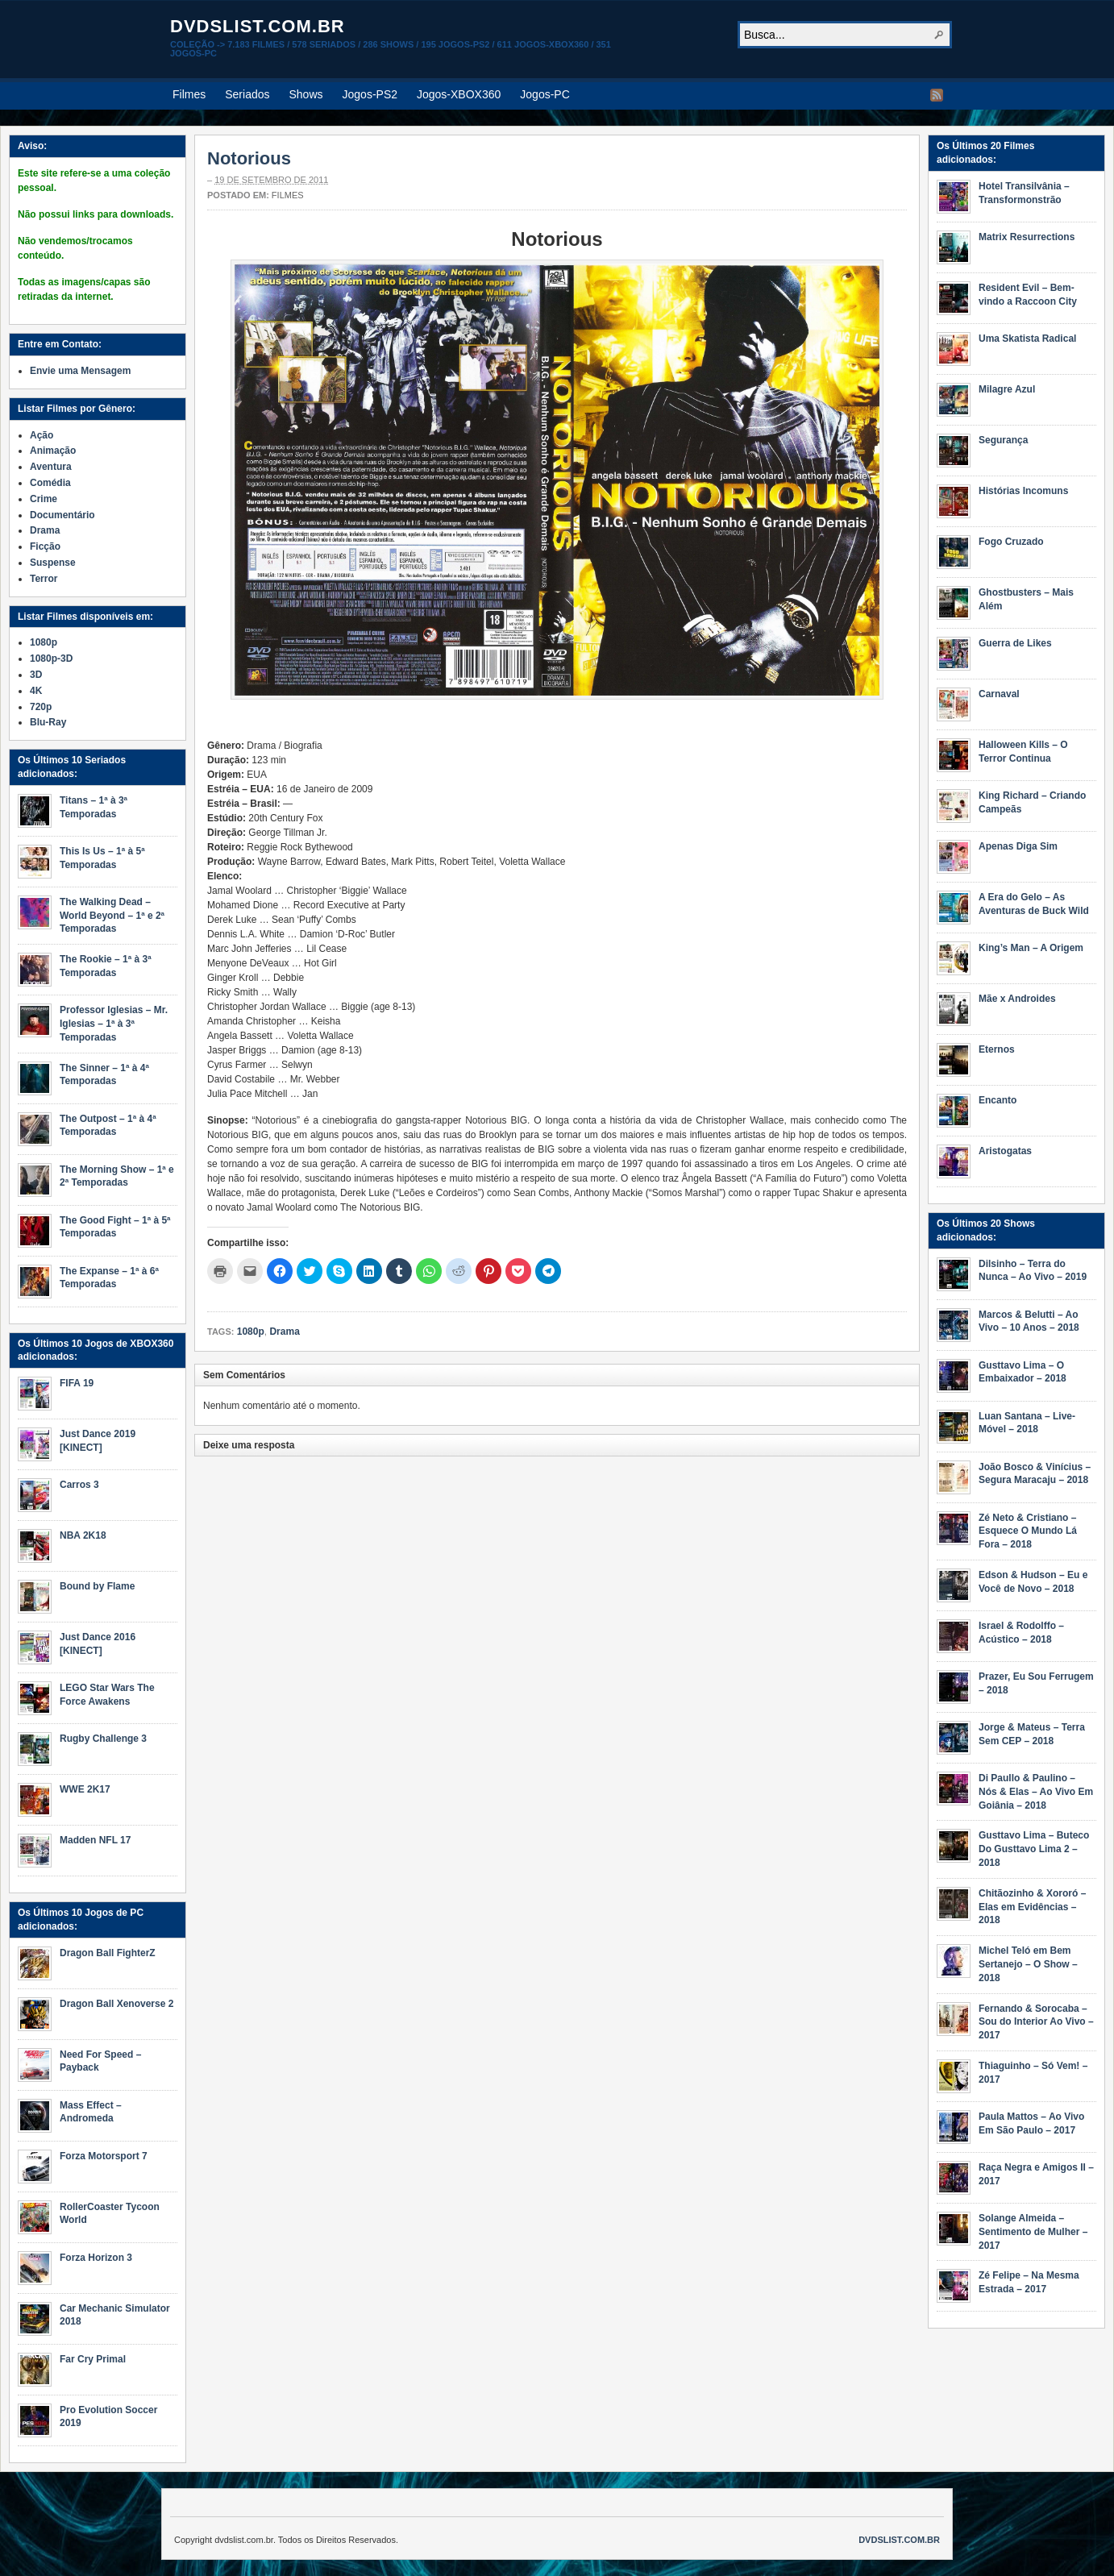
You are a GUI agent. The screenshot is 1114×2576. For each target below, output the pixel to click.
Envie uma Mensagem (80, 370)
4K (36, 690)
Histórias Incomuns (1023, 491)
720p (41, 707)
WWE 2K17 (85, 1789)
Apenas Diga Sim (1018, 846)
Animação (53, 450)
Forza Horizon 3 (96, 2257)
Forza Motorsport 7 (104, 2156)
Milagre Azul (1007, 389)
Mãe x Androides (1017, 998)
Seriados (247, 94)
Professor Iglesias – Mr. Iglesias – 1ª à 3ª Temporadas (114, 1023)
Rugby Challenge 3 (103, 1738)
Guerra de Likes (1015, 643)
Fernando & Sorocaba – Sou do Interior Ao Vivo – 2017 (1036, 2022)
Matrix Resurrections (1027, 237)
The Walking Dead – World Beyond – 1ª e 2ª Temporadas (112, 915)
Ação (41, 435)
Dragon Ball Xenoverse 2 (116, 2003)
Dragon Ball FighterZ (108, 1953)
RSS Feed (936, 95)
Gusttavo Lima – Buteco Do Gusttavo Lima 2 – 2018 (1034, 1849)
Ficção (45, 546)
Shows (306, 94)
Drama (284, 1331)
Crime (43, 499)
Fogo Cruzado (1011, 541)
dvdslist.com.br (257, 26)
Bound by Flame (97, 1586)
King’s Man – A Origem (1031, 948)
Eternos (997, 1049)
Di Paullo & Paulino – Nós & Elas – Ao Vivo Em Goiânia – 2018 (1036, 1791)
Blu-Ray (48, 722)
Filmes (189, 94)
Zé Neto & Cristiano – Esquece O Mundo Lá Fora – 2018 (1028, 1531)
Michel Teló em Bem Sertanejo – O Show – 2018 (1028, 1964)
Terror (43, 578)
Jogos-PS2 (370, 94)
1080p (250, 1331)
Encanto (997, 1100)
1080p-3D (51, 658)
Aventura (51, 466)
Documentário (62, 515)
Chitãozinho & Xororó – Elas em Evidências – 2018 (1032, 1907)
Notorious (249, 158)
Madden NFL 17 (95, 1840)
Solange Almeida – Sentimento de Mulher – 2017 (1033, 2231)
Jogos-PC (544, 94)
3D (36, 674)
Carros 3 (79, 1484)
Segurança (1003, 440)
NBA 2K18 (83, 1535)
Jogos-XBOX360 (459, 94)
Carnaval (999, 694)
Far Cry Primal (93, 2359)
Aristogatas (1005, 1151)
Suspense (53, 562)
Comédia (50, 482)
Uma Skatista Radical (1027, 338)
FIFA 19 (77, 1383)
